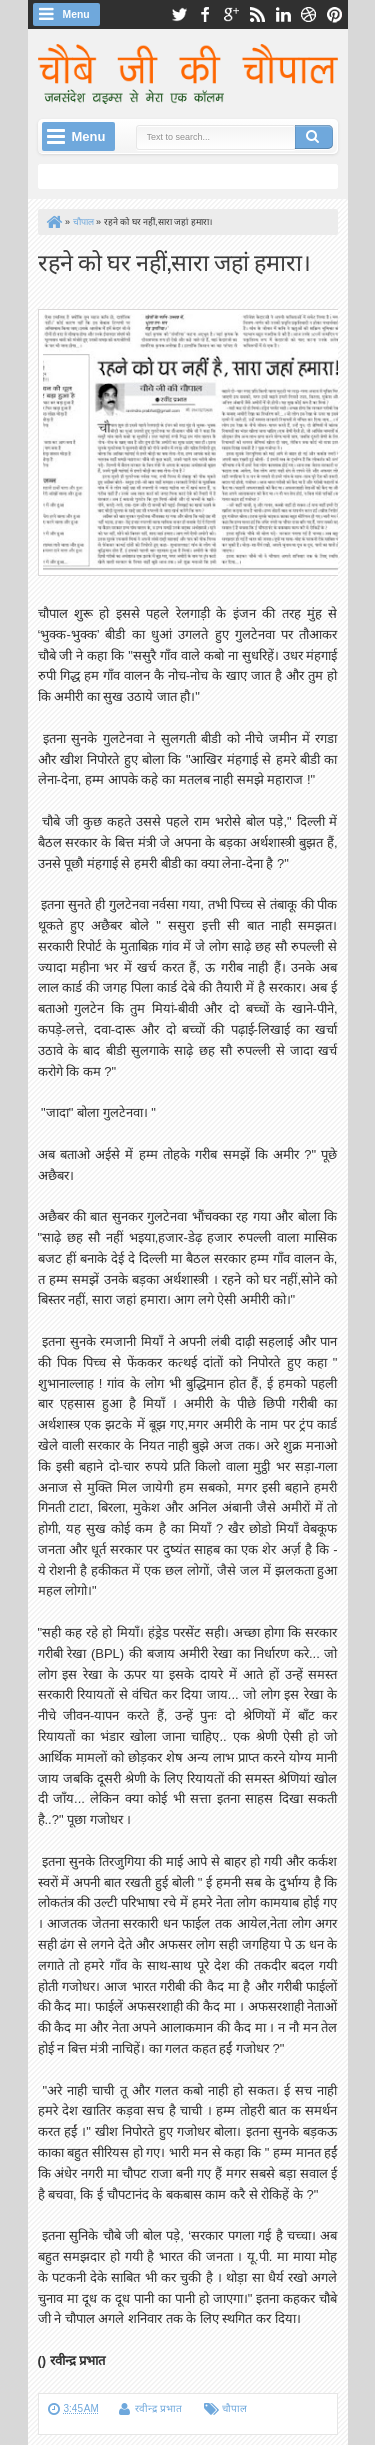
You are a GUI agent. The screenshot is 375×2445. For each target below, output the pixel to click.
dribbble (309, 14)
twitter (179, 14)
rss (257, 14)
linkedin (283, 14)
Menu (76, 14)
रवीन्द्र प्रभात (158, 2408)
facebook (205, 14)
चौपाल (234, 2408)
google (231, 14)
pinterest (335, 14)
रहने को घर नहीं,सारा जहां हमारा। (174, 260)
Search (314, 137)
